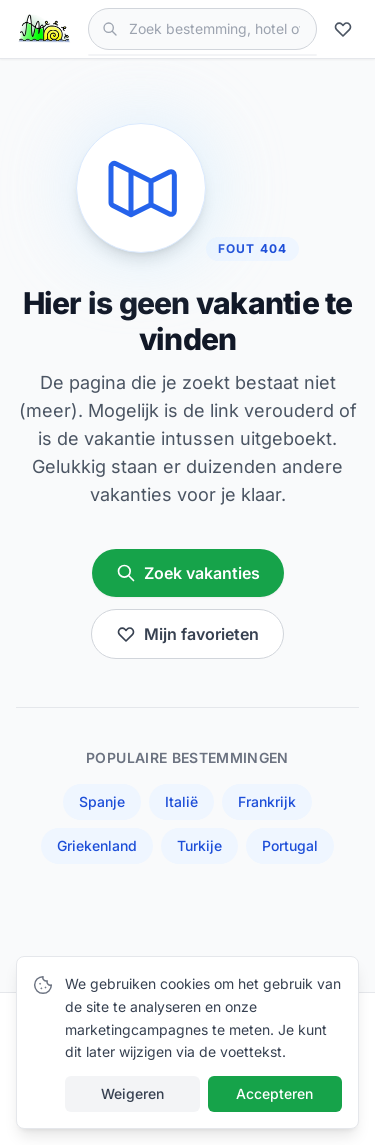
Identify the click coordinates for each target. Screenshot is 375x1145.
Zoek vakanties (188, 573)
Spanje (102, 801)
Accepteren (274, 1093)
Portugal (290, 845)
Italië (181, 801)
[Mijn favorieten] (346, 29)
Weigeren (132, 1093)
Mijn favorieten (187, 634)
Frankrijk (267, 801)
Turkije (199, 845)
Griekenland (97, 845)
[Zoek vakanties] (202, 29)
